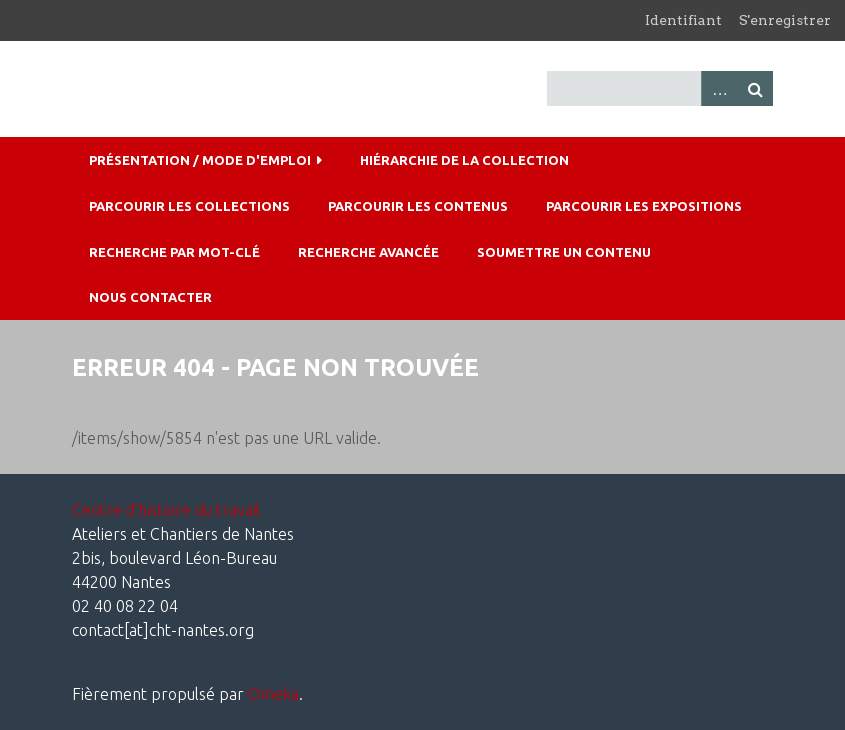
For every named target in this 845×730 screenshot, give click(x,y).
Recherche (755, 88)
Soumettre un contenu (564, 252)
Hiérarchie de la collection (464, 160)
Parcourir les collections (189, 206)
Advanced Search (719, 88)
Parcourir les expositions (644, 206)
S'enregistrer (785, 20)
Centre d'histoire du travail (166, 510)
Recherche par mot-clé (174, 252)
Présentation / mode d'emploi (200, 160)
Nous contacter (150, 297)
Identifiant (683, 20)
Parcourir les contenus (418, 206)
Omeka (273, 694)
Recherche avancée (368, 252)
